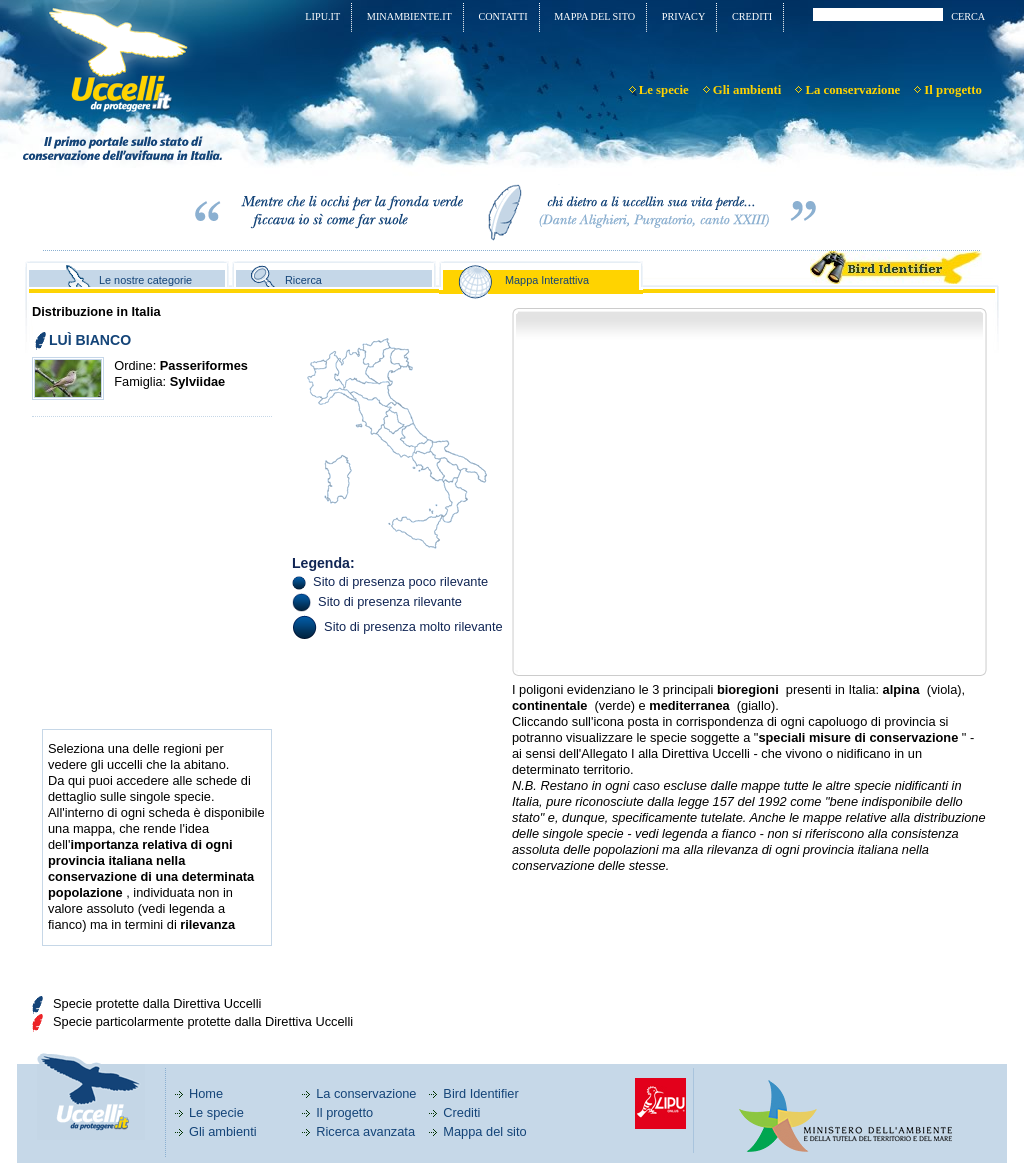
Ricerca (303, 280)
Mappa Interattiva (547, 280)
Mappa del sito (484, 1131)
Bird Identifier (480, 1093)
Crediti (461, 1112)
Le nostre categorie (145, 280)
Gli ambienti (223, 1131)
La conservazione (366, 1093)
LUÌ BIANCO (90, 340)
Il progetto (344, 1112)
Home (206, 1093)
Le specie (216, 1112)
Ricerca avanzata (365, 1131)
